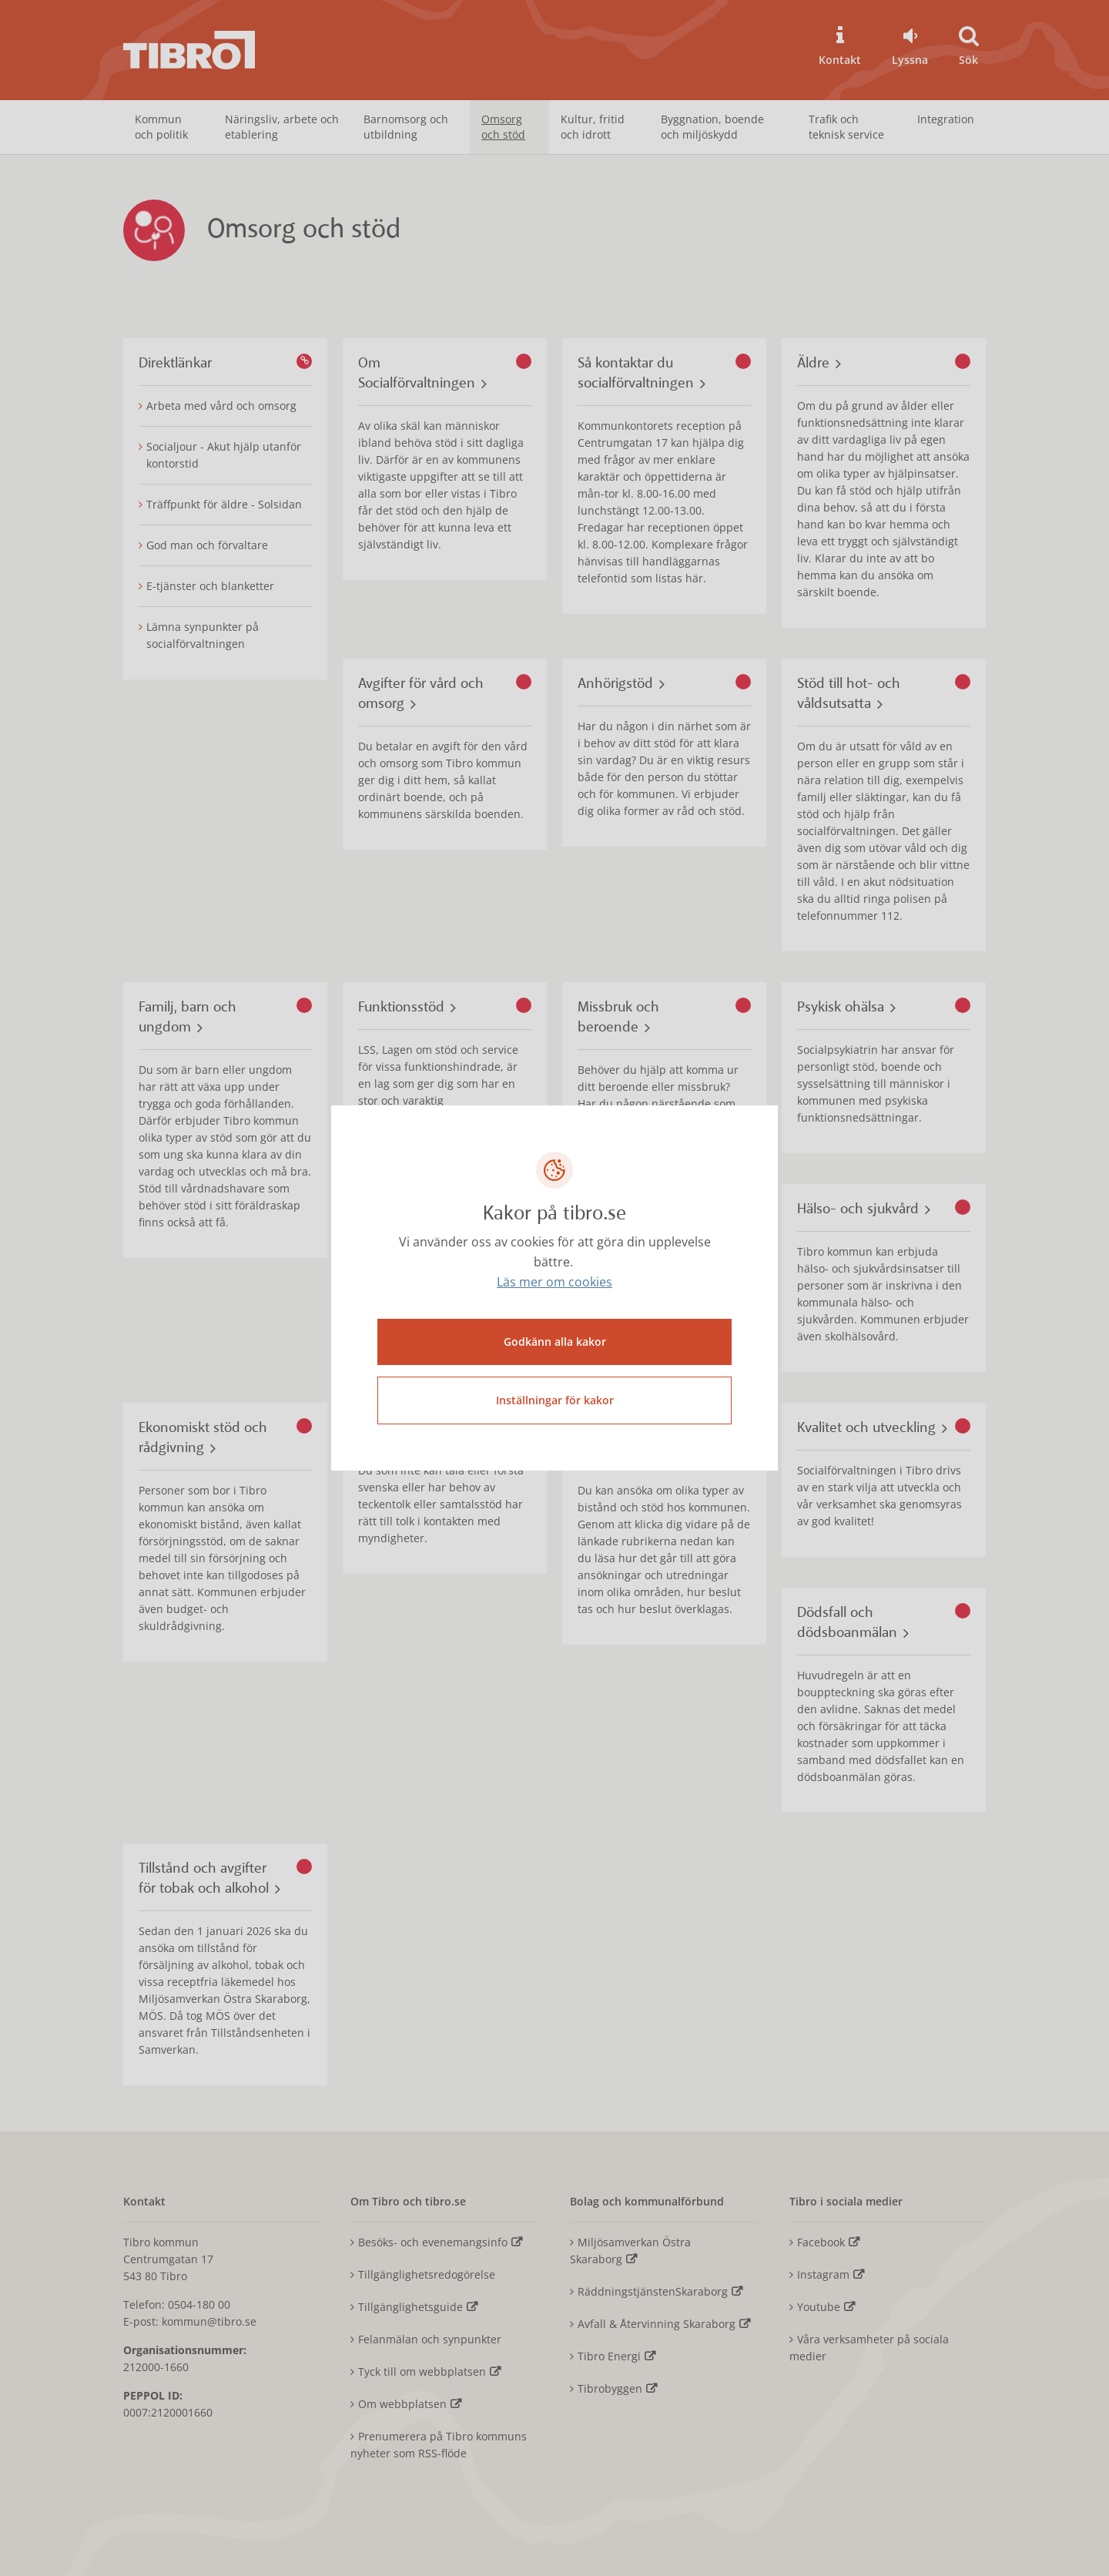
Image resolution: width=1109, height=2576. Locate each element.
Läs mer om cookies (554, 1284)
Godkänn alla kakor (555, 1340)
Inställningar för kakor (555, 1398)
